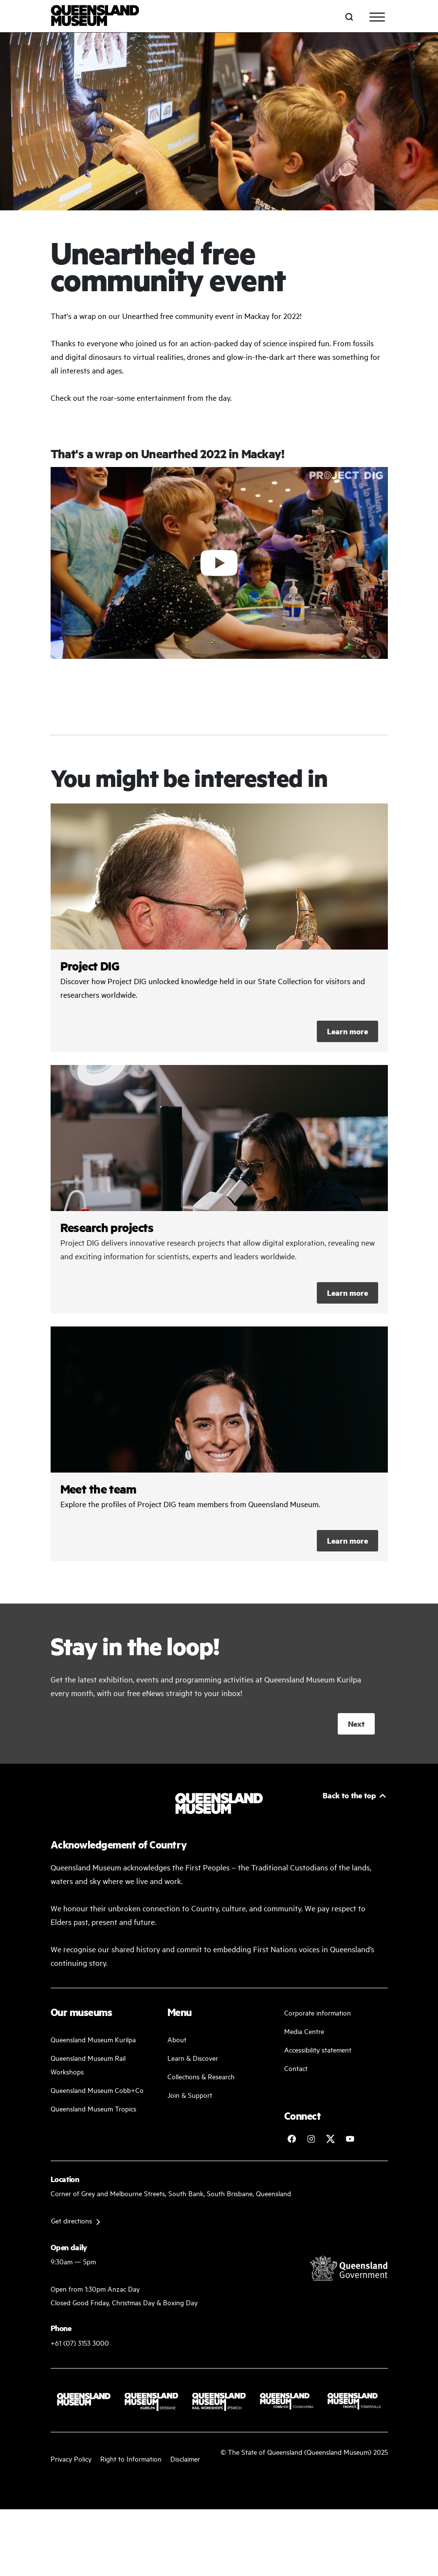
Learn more (347, 1031)
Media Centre (304, 2030)
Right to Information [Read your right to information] (131, 2458)
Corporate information (317, 2012)
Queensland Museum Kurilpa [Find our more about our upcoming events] (93, 2039)
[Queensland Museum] (95, 17)
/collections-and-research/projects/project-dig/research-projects (219, 1189)
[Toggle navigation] (377, 17)
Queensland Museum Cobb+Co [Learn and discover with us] (97, 2089)
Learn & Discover (192, 2057)
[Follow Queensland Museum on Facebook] (291, 2138)
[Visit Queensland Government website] (349, 2268)
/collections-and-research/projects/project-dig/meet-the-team (219, 1443)
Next (356, 1723)
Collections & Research (201, 2076)
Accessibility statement (317, 2049)
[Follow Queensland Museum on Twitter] (330, 2138)
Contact (296, 2067)
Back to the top (349, 1795)
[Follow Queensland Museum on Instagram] (311, 2138)
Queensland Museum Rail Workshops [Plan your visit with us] (88, 2064)
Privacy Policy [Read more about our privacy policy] (71, 2458)
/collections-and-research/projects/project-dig (219, 927)
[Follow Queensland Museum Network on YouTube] (350, 2138)
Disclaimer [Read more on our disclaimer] (185, 2458)
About (176, 2039)
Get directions (71, 2220)
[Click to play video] (219, 563)
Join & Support (189, 2094)
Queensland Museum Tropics (93, 2108)
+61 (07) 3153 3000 (80, 2342)
